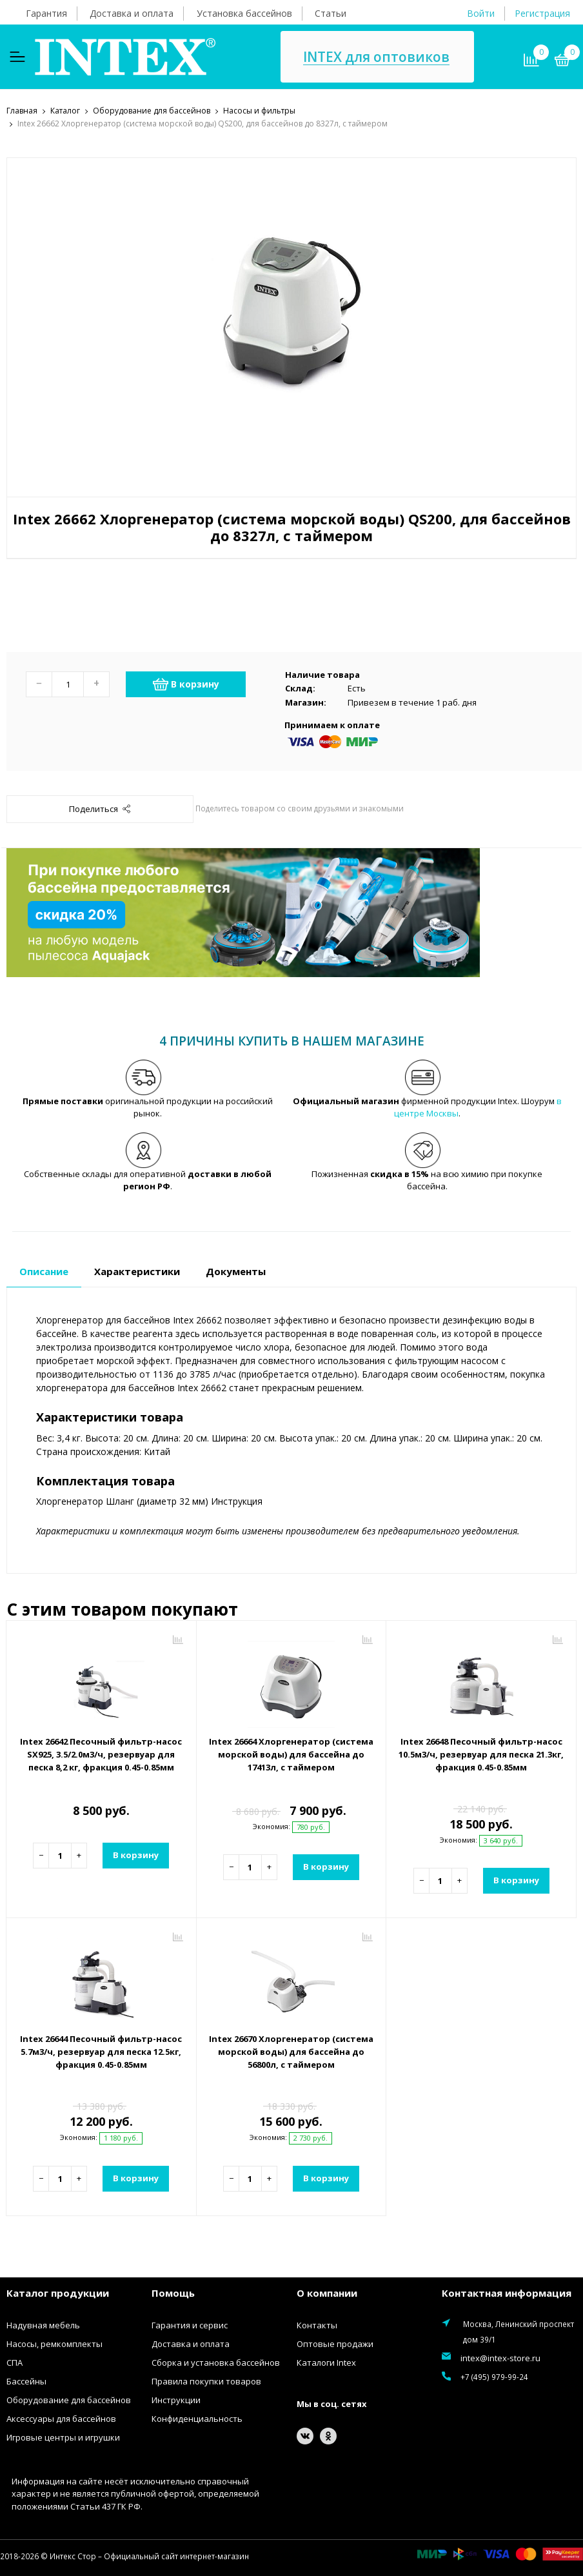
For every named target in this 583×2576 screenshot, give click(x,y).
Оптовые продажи (335, 2343)
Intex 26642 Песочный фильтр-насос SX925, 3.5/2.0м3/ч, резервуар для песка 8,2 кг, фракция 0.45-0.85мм (101, 1753)
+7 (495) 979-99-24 (494, 2376)
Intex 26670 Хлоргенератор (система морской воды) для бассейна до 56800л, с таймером (291, 2051)
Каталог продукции (57, 2292)
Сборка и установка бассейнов (216, 2362)
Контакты (317, 2324)
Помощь (173, 2292)
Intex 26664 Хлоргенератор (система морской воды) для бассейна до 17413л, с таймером (291, 1753)
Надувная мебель (43, 2324)
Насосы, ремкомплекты (54, 2343)
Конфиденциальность (197, 2418)
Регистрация (542, 13)
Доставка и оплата (131, 13)
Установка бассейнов (244, 13)
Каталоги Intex (326, 2362)
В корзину (186, 683)
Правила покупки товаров (206, 2380)
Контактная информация (506, 2292)
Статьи (330, 13)
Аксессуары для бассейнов (61, 2418)
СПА (14, 2362)
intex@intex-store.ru (500, 2357)
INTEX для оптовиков (376, 57)
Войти (481, 13)
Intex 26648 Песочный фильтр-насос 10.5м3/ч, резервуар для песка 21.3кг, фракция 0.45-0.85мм (481, 1753)
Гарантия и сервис (190, 2324)
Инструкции (176, 2399)
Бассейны (26, 2380)
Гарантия (46, 13)
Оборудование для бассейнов (68, 2399)
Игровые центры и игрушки (63, 2436)
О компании (327, 2292)
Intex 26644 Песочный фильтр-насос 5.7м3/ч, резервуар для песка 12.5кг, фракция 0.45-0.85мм (101, 2051)
